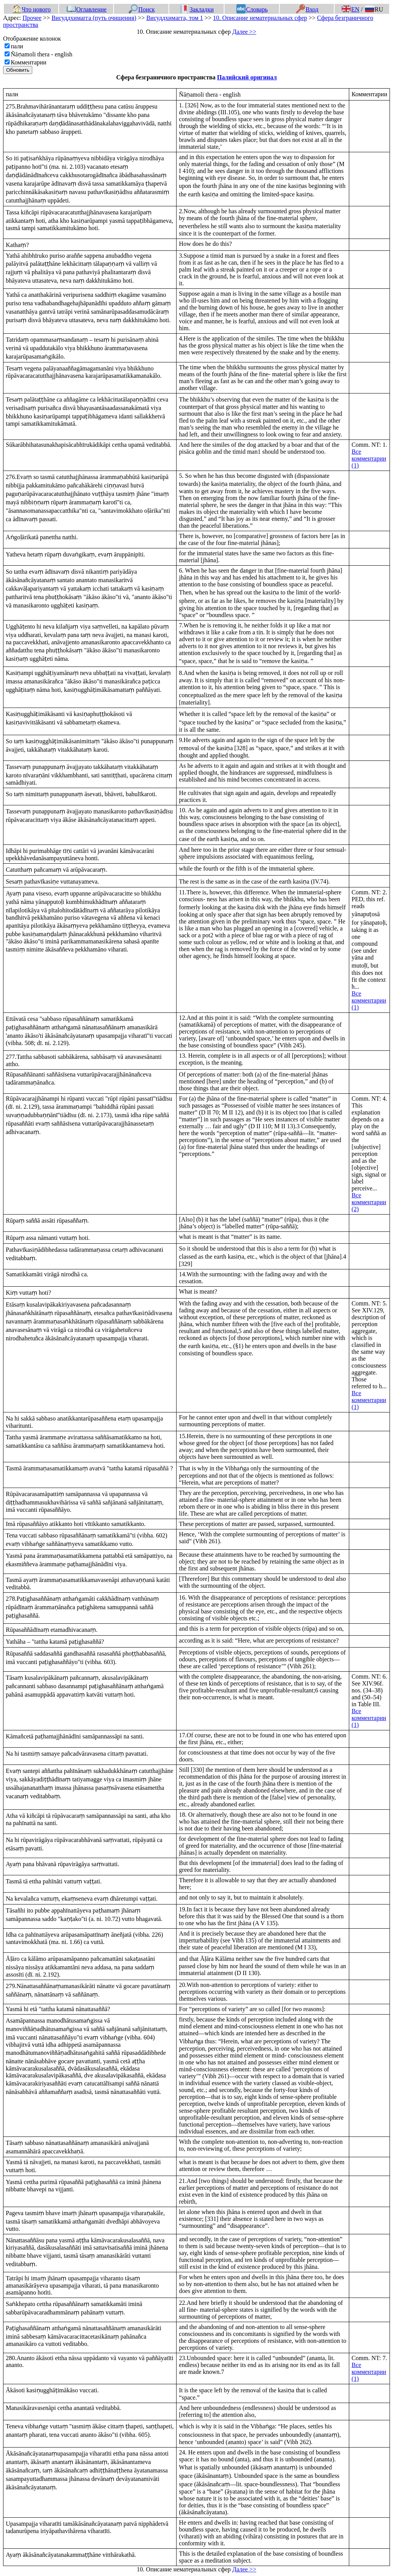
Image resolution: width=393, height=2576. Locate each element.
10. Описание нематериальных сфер (260, 18)
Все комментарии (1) (369, 458)
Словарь (252, 9)
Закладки (197, 9)
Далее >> (244, 31)
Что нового (31, 9)
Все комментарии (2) (369, 1202)
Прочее (32, 18)
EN (350, 9)
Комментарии (28, 62)
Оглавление (87, 9)
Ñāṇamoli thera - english (42, 54)
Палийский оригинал (247, 77)
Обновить (17, 70)
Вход (307, 9)
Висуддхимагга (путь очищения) (93, 18)
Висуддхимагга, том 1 (174, 18)
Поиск (142, 9)
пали (17, 46)
